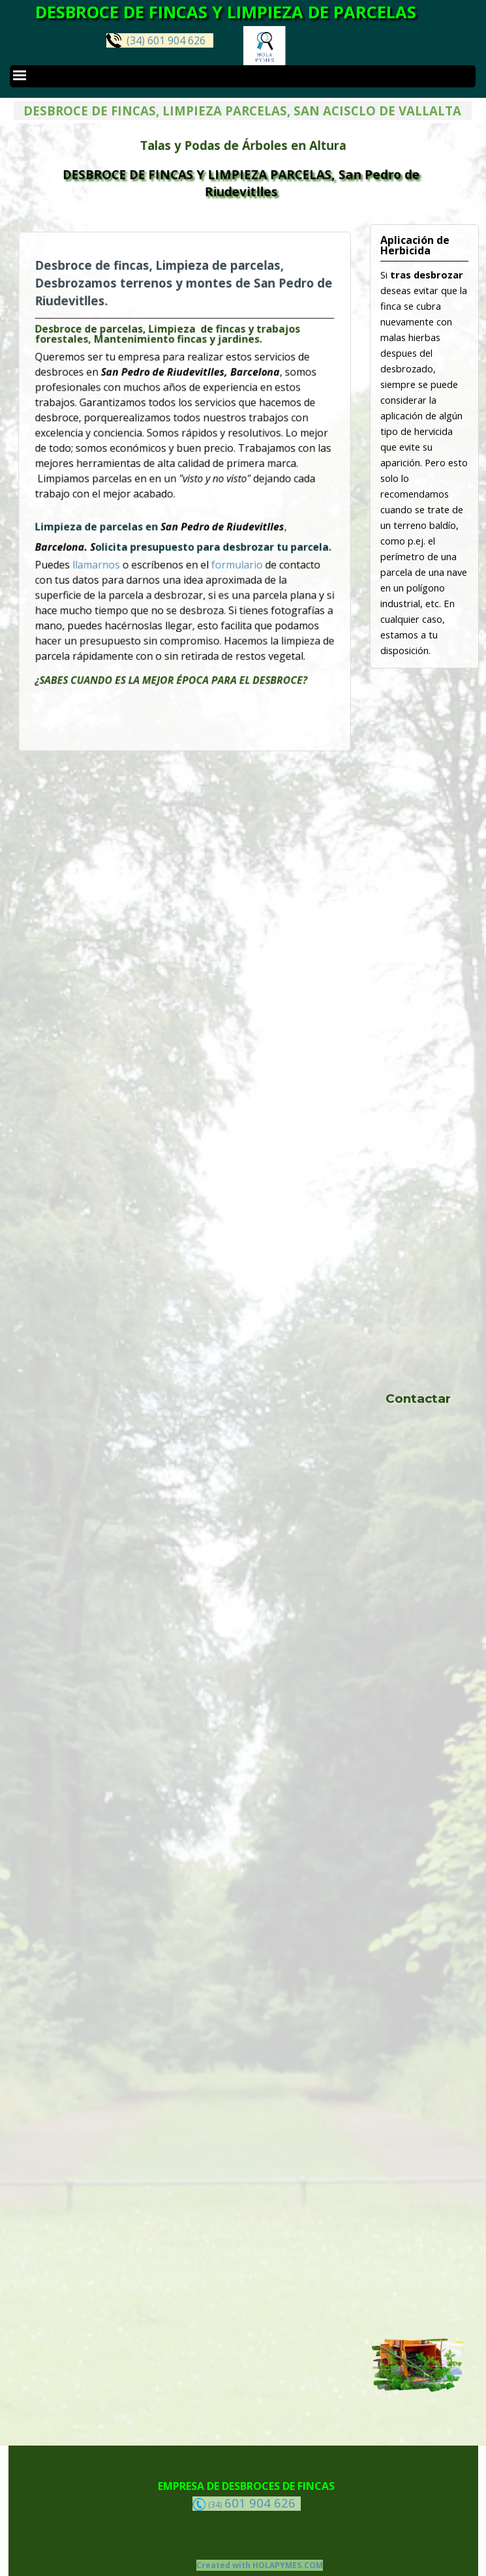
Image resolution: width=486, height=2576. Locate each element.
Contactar (418, 1398)
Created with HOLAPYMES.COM (259, 2565)
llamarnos (118, 547)
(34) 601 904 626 (155, 40)
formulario (225, 547)
